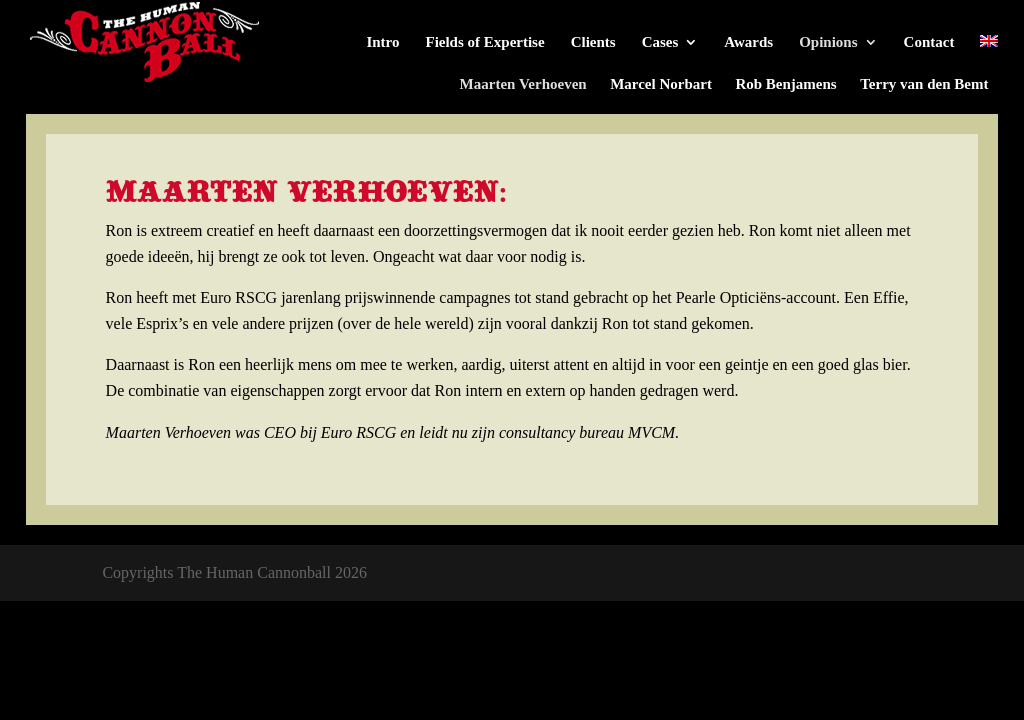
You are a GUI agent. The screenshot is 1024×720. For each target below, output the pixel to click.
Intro (382, 42)
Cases (660, 42)
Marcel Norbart (661, 84)
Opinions (828, 42)
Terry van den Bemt (924, 84)
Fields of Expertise (484, 42)
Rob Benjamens (785, 84)
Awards (748, 42)
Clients (593, 42)
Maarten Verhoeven (523, 84)
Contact (929, 42)
